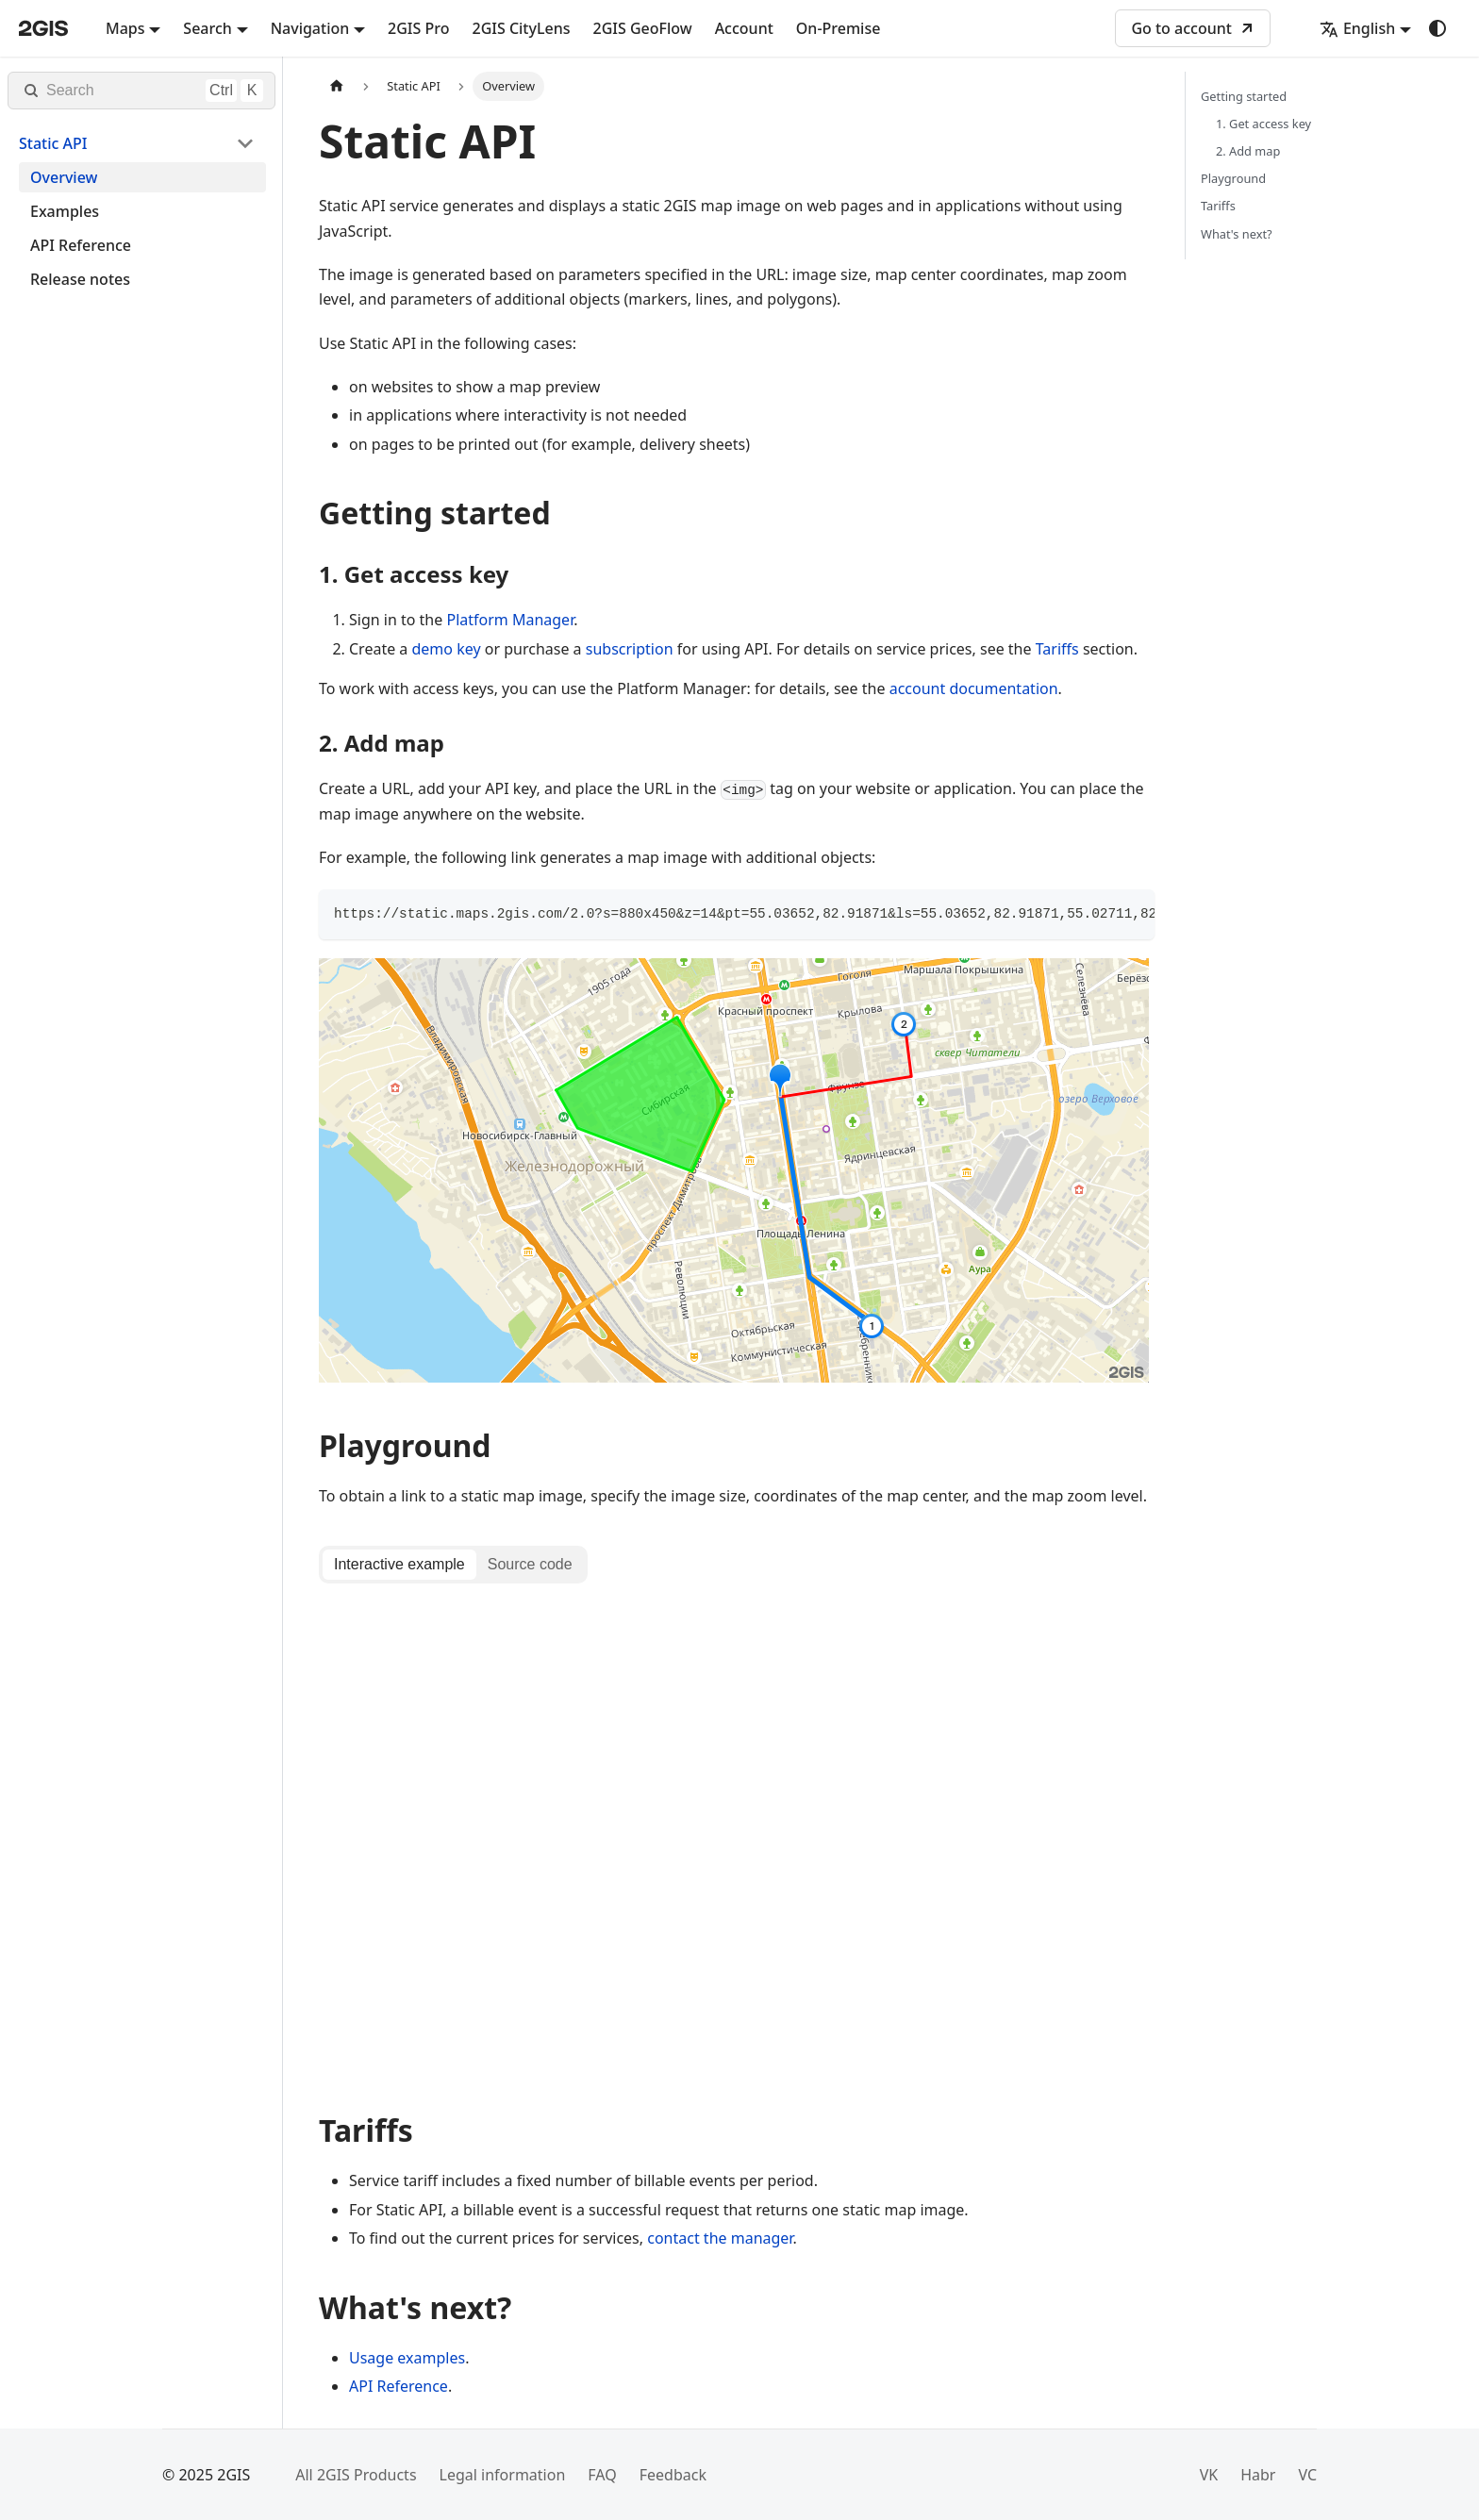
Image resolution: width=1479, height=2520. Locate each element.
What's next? (1236, 233)
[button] (137, 143)
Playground (1233, 178)
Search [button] (207, 28)
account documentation (973, 688)
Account (744, 28)
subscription (629, 648)
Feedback (673, 2482)
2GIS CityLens (521, 28)
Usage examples (407, 2364)
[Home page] (337, 86)
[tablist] (453, 1564)
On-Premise (838, 28)
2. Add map (1248, 150)
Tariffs (1057, 648)
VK (1209, 2482)
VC (1307, 2482)
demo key (446, 648)
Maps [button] (125, 28)
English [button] (1357, 28)
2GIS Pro (418, 28)
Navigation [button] (310, 28)
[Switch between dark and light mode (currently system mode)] (1437, 28)
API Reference (398, 2392)
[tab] (399, 1565)
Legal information (503, 2482)
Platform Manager (509, 619)
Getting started (1244, 96)
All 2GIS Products (355, 2482)
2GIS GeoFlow (642, 28)
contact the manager (719, 2245)
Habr (1257, 2482)
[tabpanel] (737, 1841)
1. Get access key (1263, 123)
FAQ (602, 2482)
